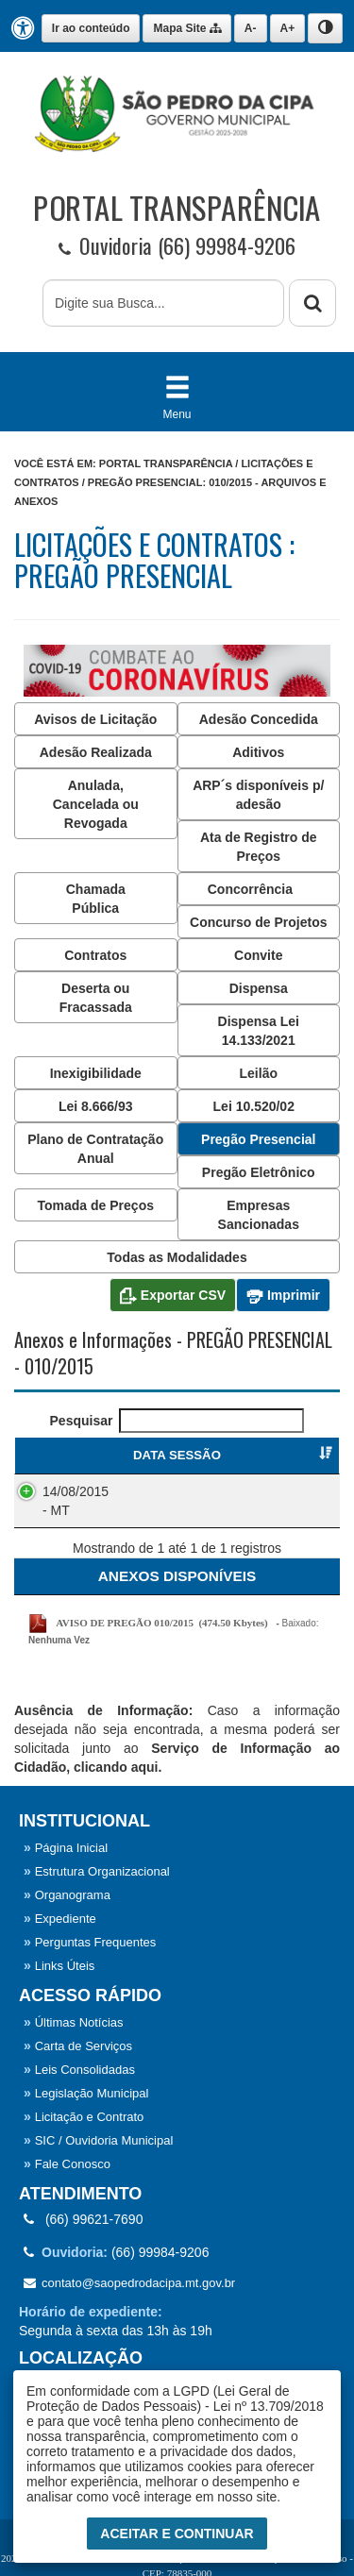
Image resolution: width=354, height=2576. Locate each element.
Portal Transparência (165, 463)
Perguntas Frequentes (90, 1942)
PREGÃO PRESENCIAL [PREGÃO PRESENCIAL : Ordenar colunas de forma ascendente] (243, 1455)
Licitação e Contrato (83, 2117)
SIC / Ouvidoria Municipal (98, 2140)
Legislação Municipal (86, 2093)
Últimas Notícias (74, 2022)
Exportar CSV (173, 1296)
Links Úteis (59, 1966)
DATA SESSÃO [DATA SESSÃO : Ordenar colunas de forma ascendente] (81, 1455)
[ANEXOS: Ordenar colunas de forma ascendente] (177, 1575)
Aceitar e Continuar (176, 2533)
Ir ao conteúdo (91, 28)
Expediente (60, 1918)
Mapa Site (186, 28)
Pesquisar (177, 1420)
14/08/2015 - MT (75, 1501)
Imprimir (283, 1296)
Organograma (67, 1895)
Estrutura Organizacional (97, 1871)
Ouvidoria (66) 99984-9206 (177, 245)
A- (250, 28)
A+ (287, 28)
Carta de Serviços (78, 2046)
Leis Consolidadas (79, 2069)
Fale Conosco (67, 2164)
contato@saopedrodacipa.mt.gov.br (129, 2283)
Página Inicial (66, 1848)
